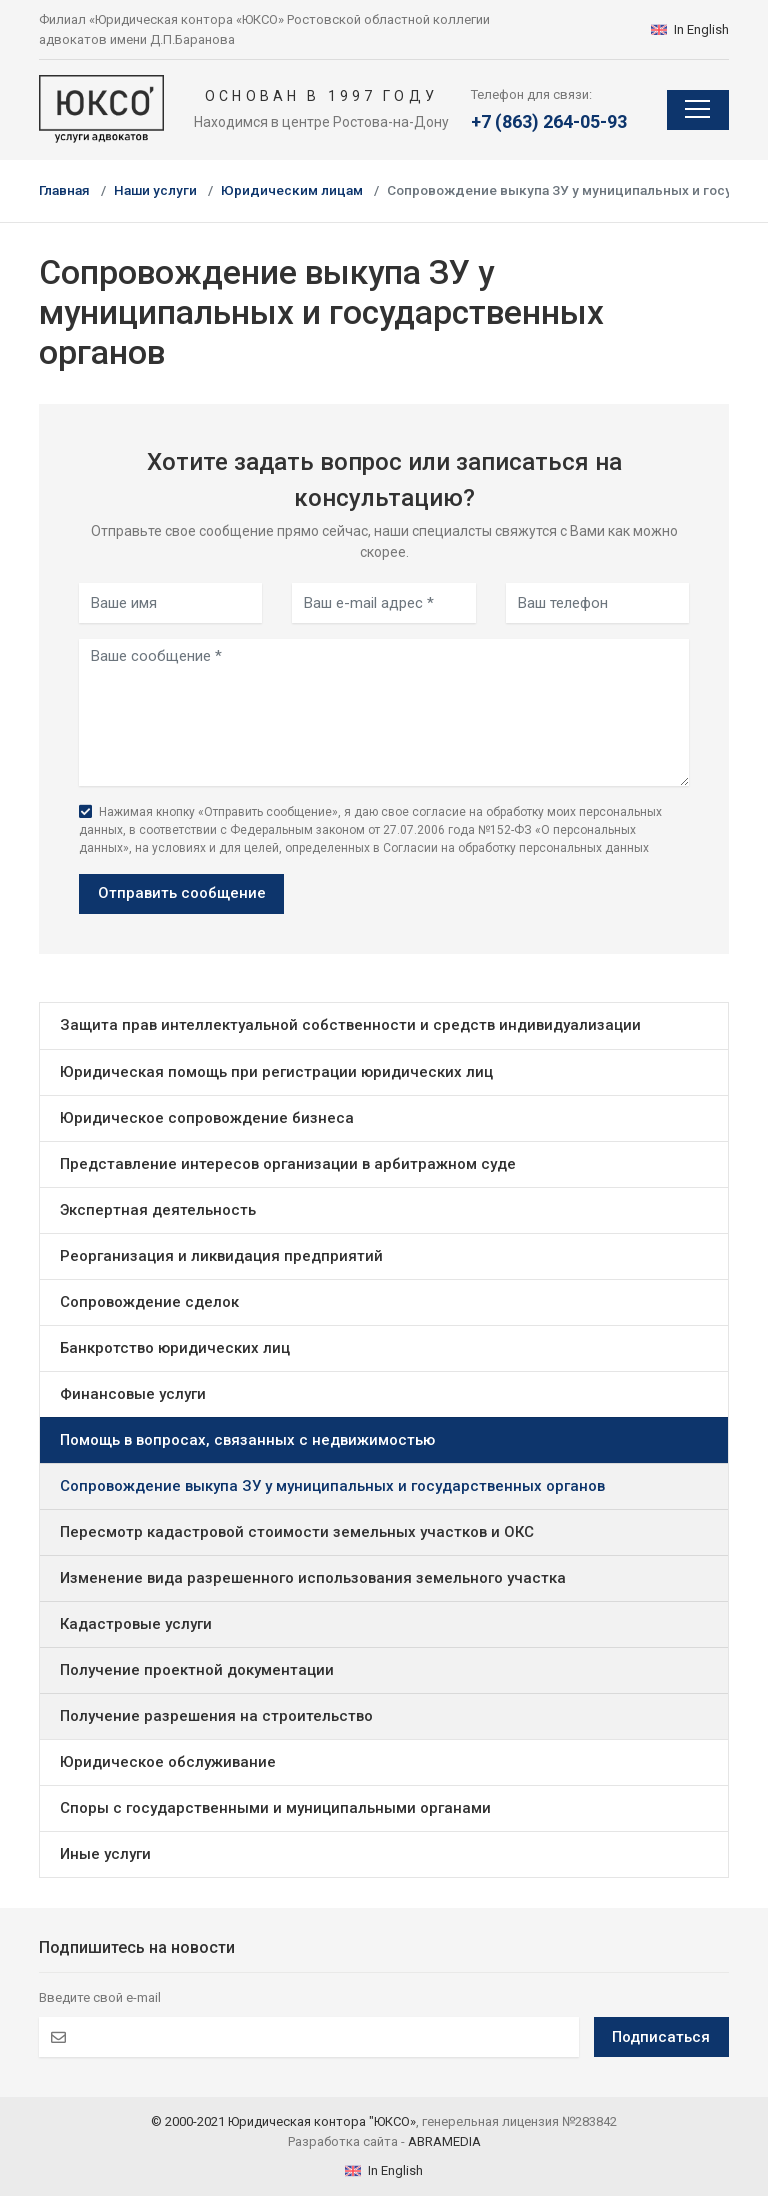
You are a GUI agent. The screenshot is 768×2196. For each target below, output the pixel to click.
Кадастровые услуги (136, 1624)
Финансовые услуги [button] (133, 1394)
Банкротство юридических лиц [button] (175, 1348)
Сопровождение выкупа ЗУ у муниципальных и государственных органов (332, 1486)
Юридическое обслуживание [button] (168, 1762)
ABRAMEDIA (444, 2141)
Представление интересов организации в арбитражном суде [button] (288, 1164)
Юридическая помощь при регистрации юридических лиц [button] (276, 1072)
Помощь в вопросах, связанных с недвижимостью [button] (247, 1440)
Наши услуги (155, 190)
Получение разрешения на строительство (216, 1716)
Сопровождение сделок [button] (149, 1302)
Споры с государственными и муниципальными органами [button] (275, 1808)
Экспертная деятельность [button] (158, 1210)
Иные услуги (105, 1854)
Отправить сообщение (182, 893)
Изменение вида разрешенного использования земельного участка (313, 1578)
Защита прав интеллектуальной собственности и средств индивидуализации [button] (350, 1025)
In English (690, 29)
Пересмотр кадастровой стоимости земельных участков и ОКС (297, 1532)
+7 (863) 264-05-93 (549, 121)
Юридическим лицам (292, 190)
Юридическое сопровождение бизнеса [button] (207, 1118)
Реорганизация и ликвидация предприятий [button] (221, 1256)
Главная (64, 190)
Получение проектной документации (197, 1670)
